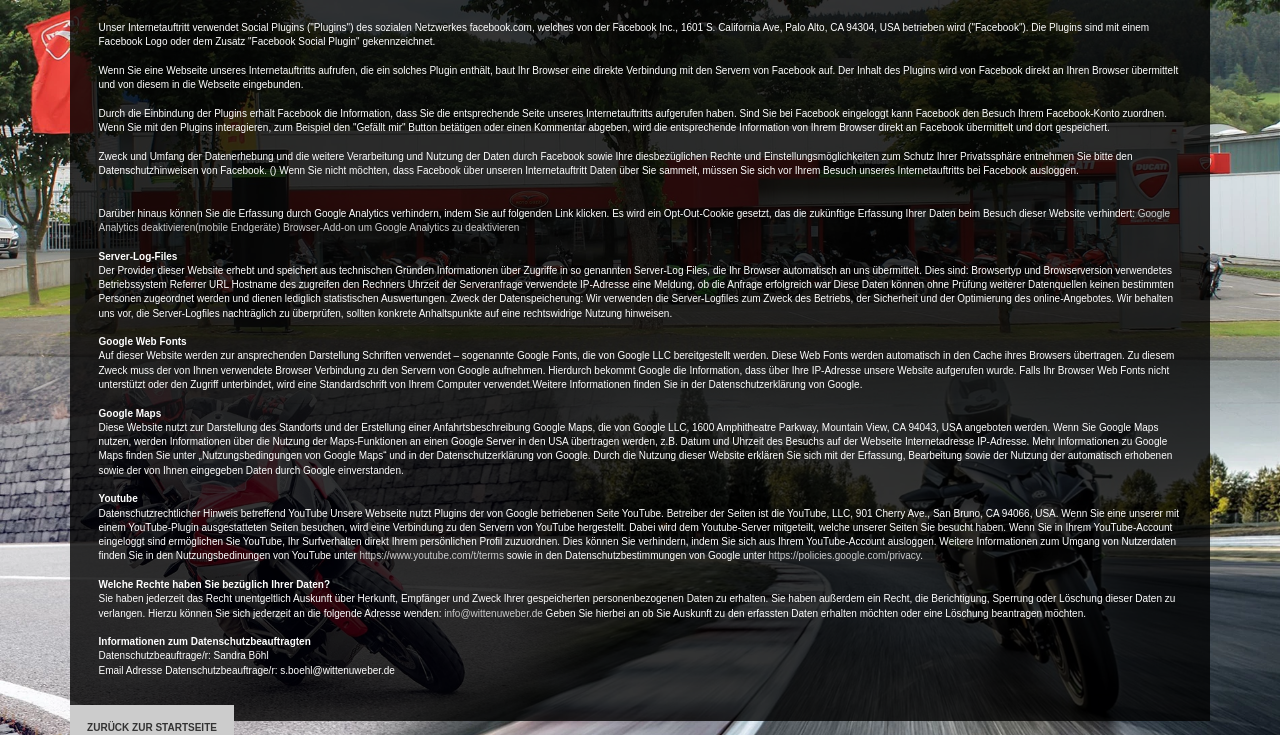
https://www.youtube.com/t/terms (431, 555)
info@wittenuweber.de (493, 613)
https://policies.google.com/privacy (845, 555)
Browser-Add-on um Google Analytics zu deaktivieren (401, 227)
